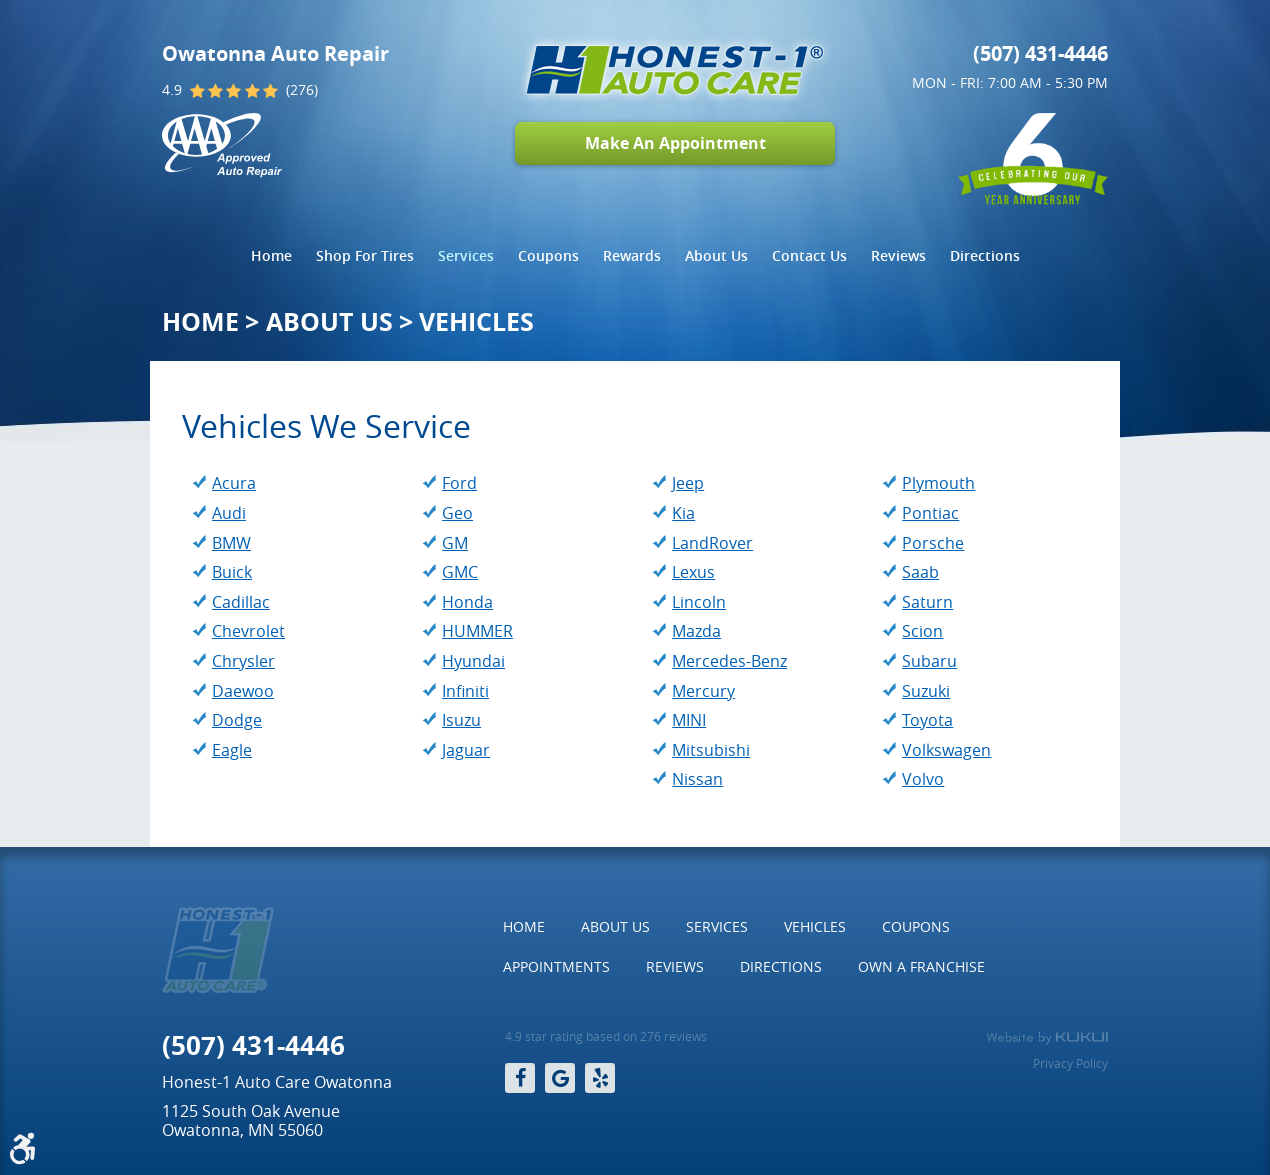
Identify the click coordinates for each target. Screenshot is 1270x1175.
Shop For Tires (365, 255)
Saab (920, 572)
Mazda (696, 631)
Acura (234, 483)
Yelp (600, 1078)
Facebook (520, 1078)
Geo (457, 513)
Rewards (632, 255)
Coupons (548, 255)
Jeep (688, 483)
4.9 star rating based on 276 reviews (606, 1036)
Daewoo (243, 691)
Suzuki (926, 691)
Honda (467, 602)
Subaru (929, 661)
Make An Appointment (675, 143)
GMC (460, 572)
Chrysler (243, 661)
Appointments (556, 966)
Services (466, 255)
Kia (683, 513)
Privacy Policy (1070, 1063)
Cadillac (241, 602)
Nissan (697, 779)
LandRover (712, 543)
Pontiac (930, 513)
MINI (689, 720)
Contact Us (809, 255)
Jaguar (466, 750)
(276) (302, 90)
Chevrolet (248, 631)
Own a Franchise (921, 966)
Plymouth (938, 483)
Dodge (237, 720)
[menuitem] (271, 256)
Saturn (927, 602)
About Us (716, 255)
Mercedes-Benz (729, 661)
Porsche (933, 543)
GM (455, 543)
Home (271, 255)
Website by (1047, 1038)
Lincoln (699, 602)
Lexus (693, 572)
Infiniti (465, 691)
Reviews (898, 255)
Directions (985, 255)
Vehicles (476, 321)
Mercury (703, 691)
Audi (229, 513)
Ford (459, 483)
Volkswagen (946, 750)
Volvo (923, 779)
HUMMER (477, 631)
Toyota (927, 720)
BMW (231, 543)
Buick (232, 572)
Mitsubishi (711, 750)
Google (560, 1078)
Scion (922, 631)
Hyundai (473, 661)
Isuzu (461, 720)
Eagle (232, 750)
